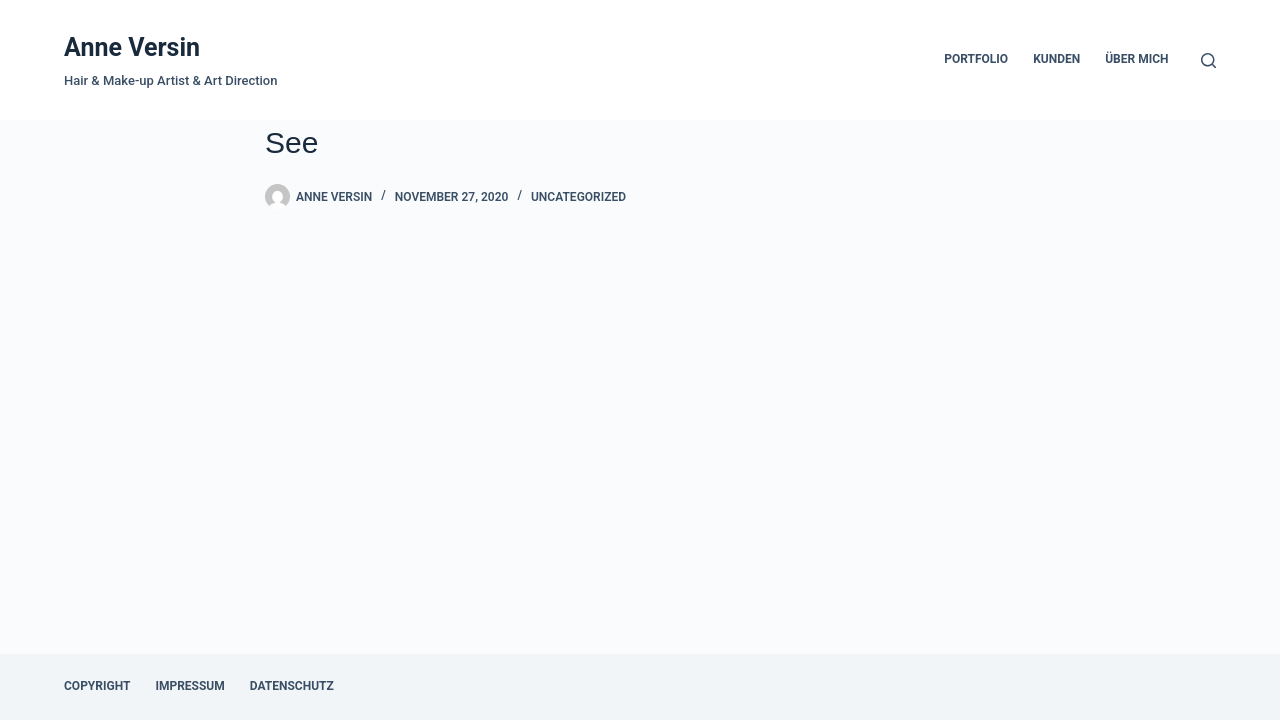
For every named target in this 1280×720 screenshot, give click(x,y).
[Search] (1208, 60)
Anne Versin (132, 47)
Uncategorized (578, 197)
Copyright (97, 686)
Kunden (1056, 59)
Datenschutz (292, 686)
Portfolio (976, 59)
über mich (1136, 59)
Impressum (189, 686)
